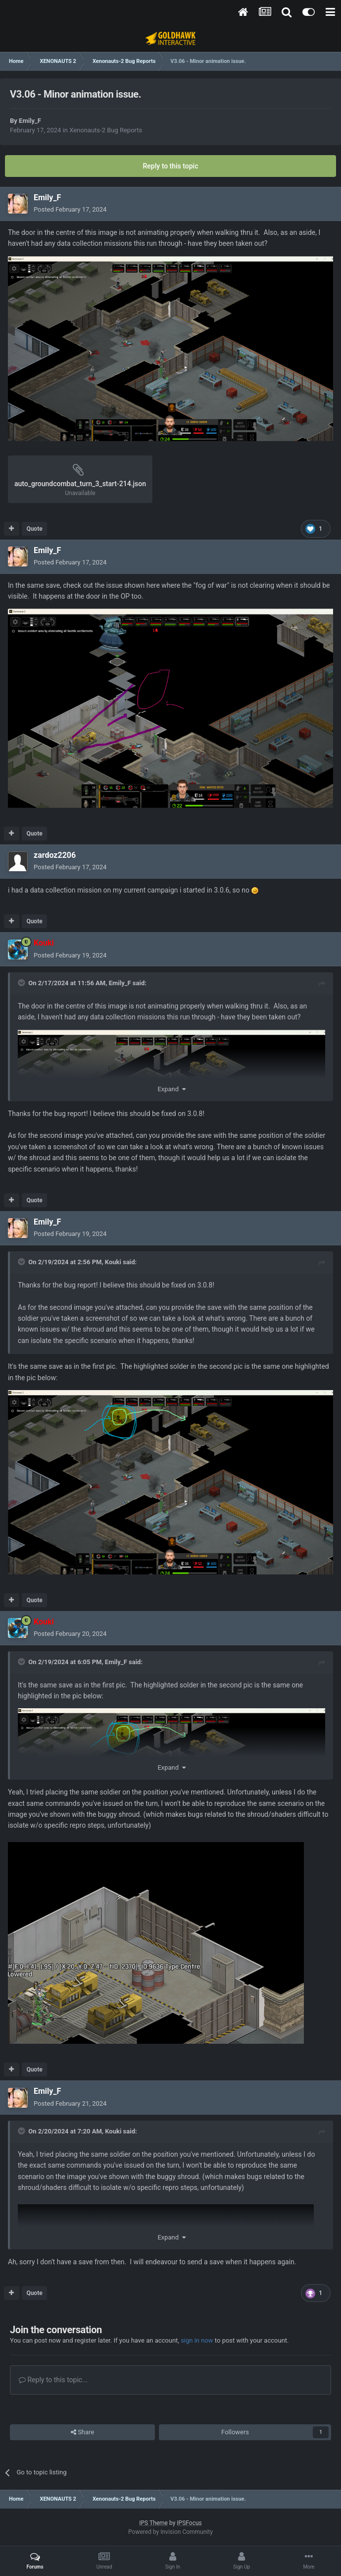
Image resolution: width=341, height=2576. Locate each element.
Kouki (113, 1262)
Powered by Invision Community (170, 2531)
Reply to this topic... (53, 2380)
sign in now (197, 2340)
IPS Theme (153, 2523)
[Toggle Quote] (22, 983)
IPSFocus (189, 2523)
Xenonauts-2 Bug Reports (105, 130)
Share (82, 2432)
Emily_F (30, 120)
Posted (70, 209)
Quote (34, 528)
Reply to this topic (170, 166)
